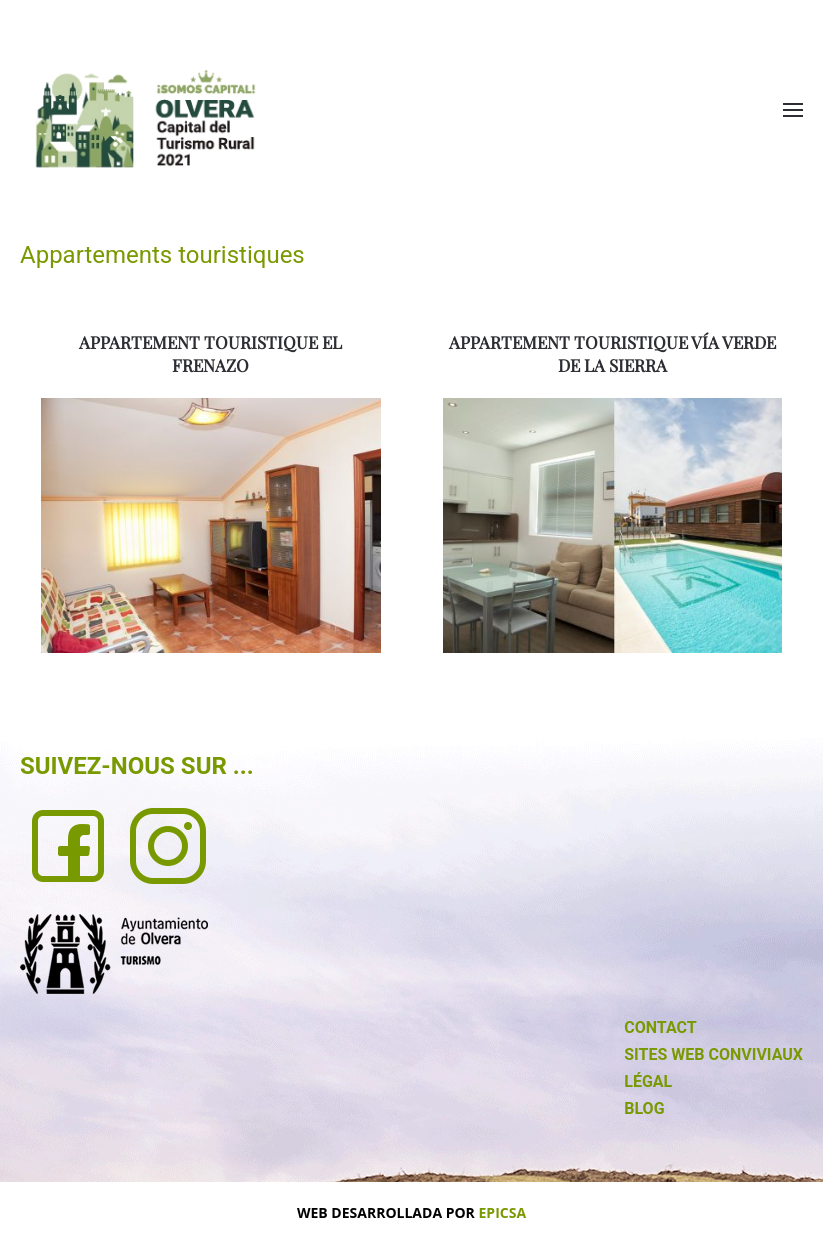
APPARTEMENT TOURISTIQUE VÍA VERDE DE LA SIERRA (612, 354)
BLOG (644, 1108)
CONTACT (660, 1027)
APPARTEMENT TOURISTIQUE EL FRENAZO (210, 354)
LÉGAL (648, 1081)
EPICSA (503, 1212)
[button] (793, 110)
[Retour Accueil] (145, 118)
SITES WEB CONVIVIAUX (713, 1054)
